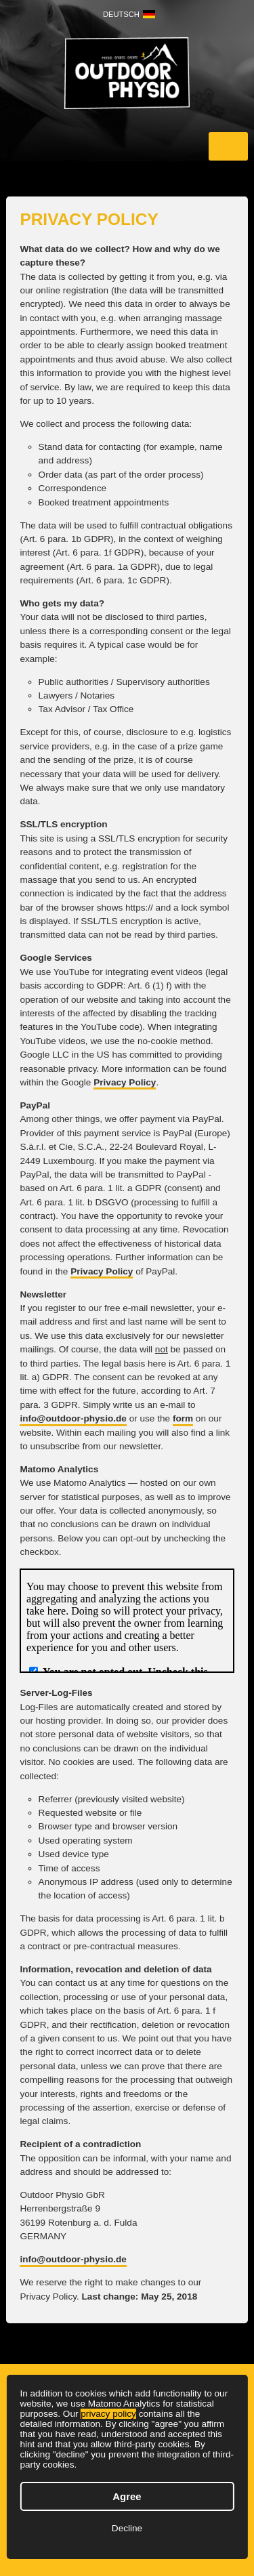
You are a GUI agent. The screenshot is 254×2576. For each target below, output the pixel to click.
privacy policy (108, 2414)
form (183, 1418)
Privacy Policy (124, 1082)
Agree (126, 2496)
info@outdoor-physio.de (73, 1418)
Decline (127, 2528)
